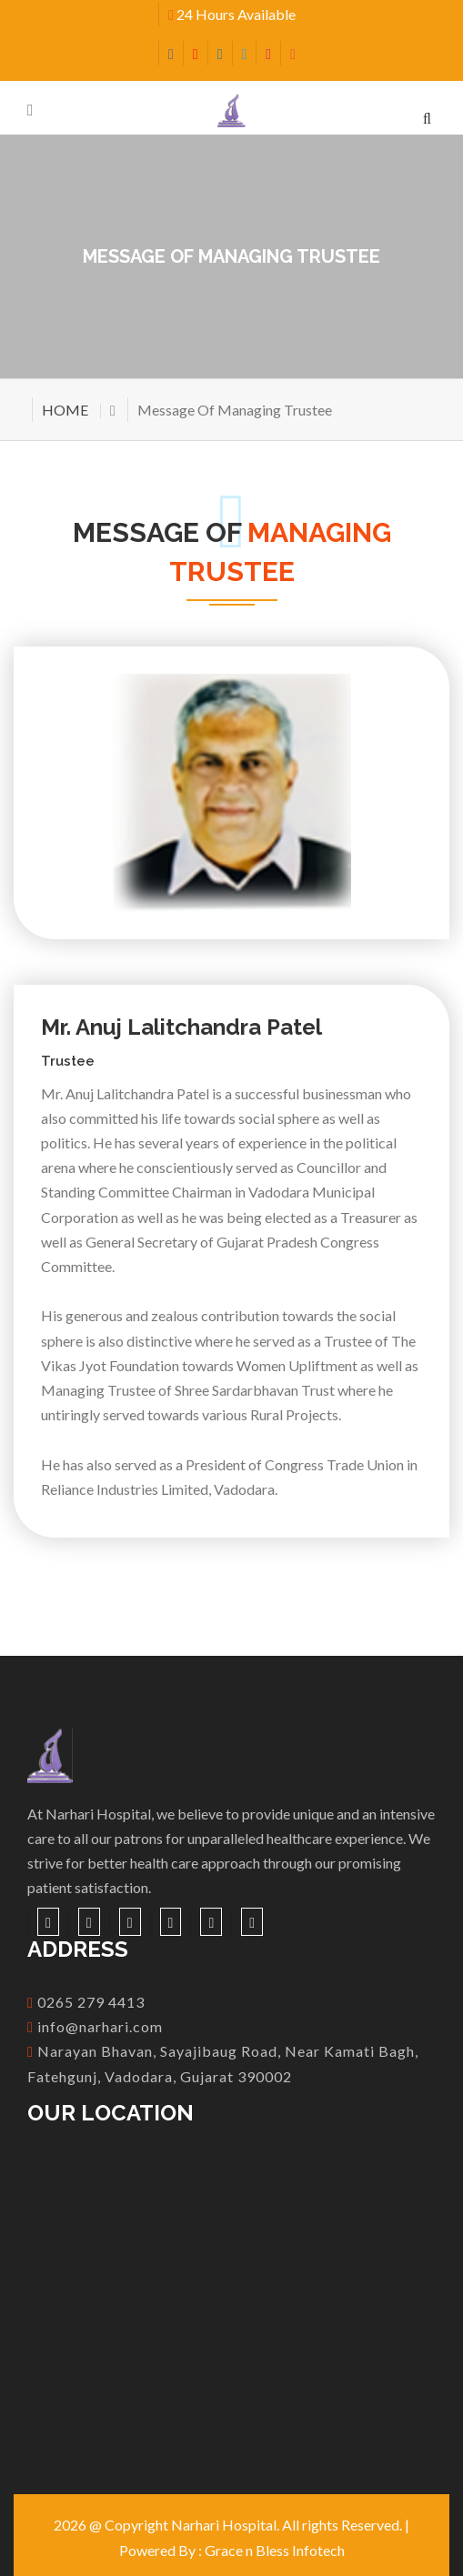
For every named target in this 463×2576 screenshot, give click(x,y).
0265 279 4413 (86, 2001)
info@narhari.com (95, 2026)
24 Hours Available (232, 14)
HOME (65, 409)
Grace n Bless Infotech (275, 2550)
